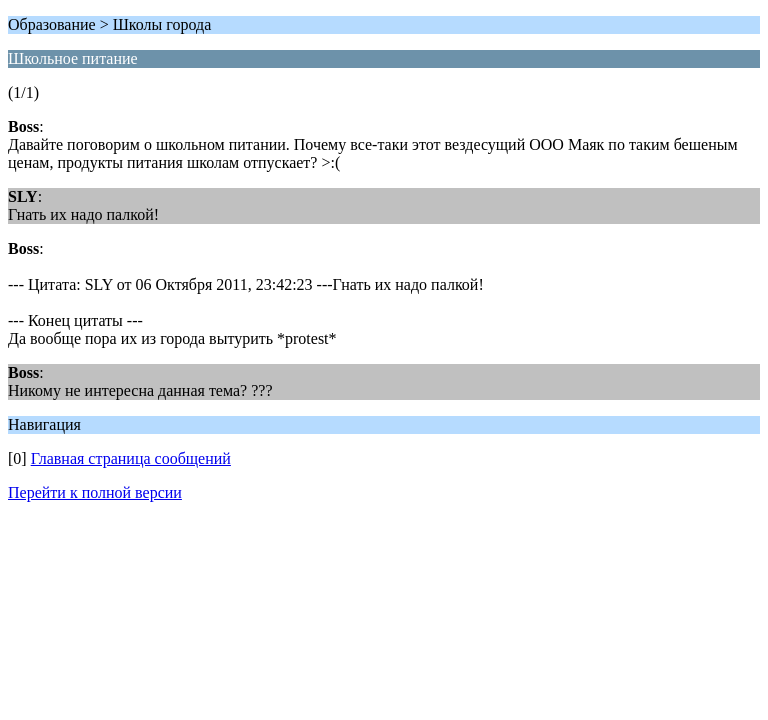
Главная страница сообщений (131, 458)
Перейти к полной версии (95, 492)
